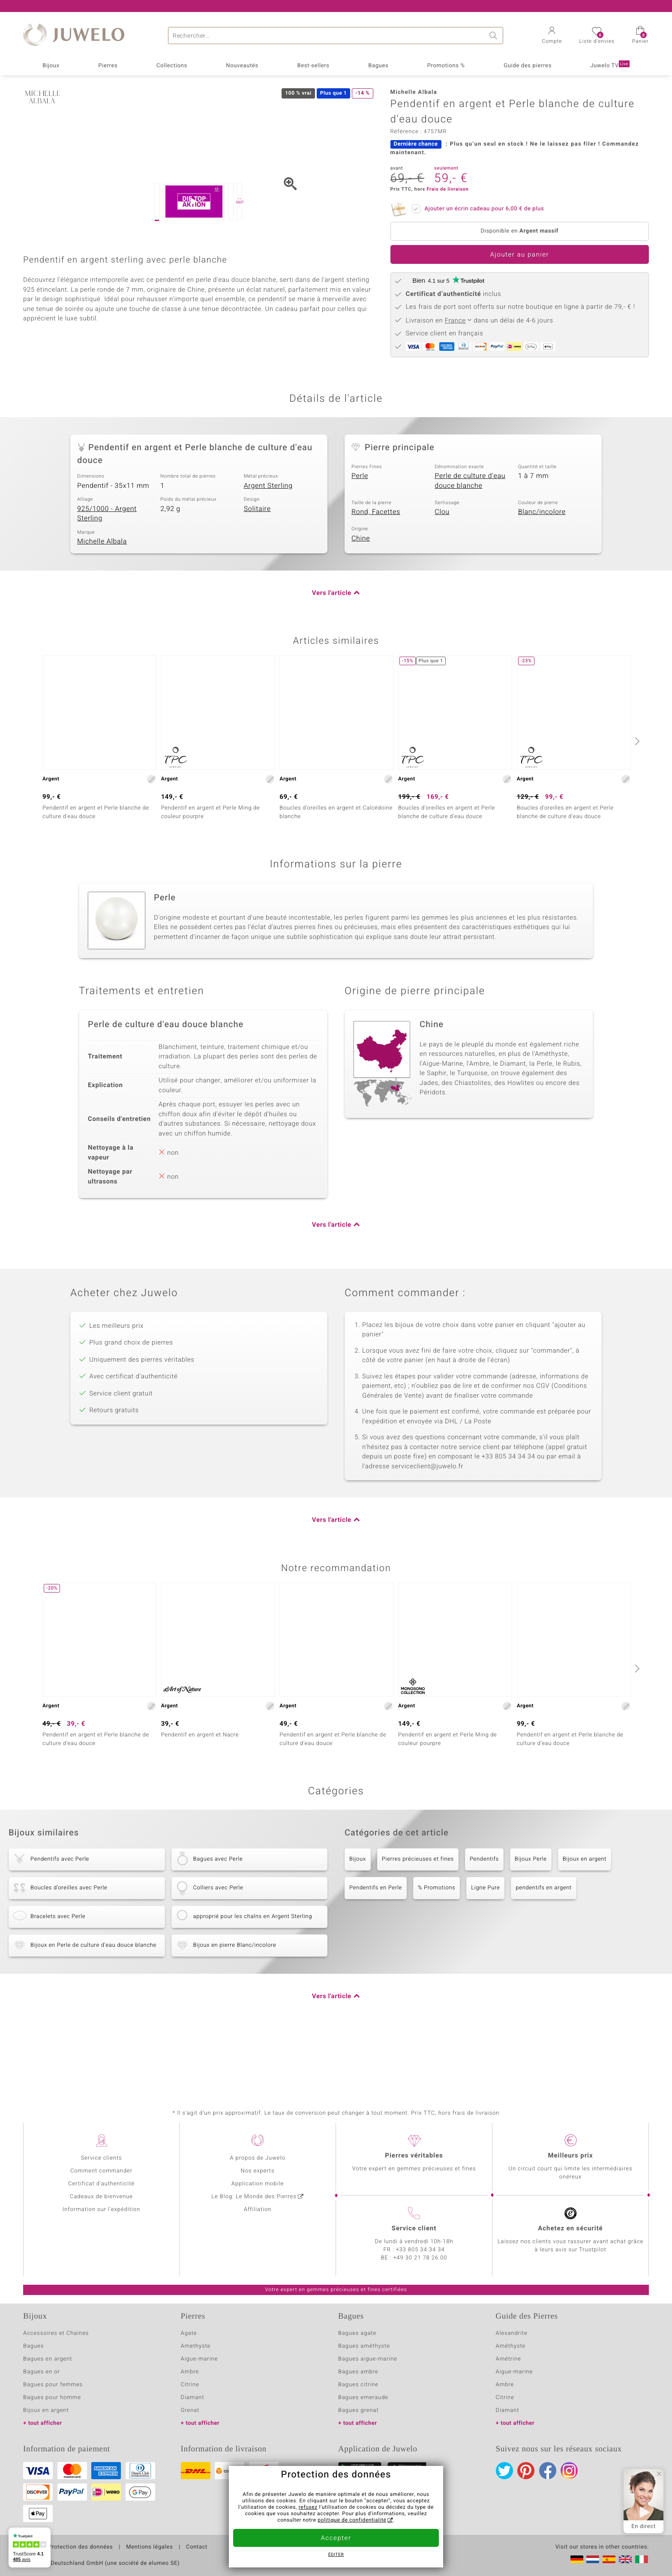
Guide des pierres (528, 66)
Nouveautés (242, 66)
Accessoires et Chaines (56, 2340)
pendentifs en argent (544, 1950)
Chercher (494, 35)
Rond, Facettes (375, 574)
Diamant (192, 2404)
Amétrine (508, 2366)
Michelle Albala (102, 603)
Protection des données (80, 2554)
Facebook (547, 2477)
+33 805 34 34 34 (420, 2257)
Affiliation (258, 2216)
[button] (551, 36)
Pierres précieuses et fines (418, 1921)
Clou (442, 574)
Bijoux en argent (584, 1921)
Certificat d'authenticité (101, 2191)
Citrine (190, 2392)
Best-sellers (313, 66)
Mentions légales (149, 2554)
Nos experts (257, 2178)
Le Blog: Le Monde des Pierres (253, 2203)
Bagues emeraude (363, 2404)
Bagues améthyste (364, 2353)
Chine (360, 600)
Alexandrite (512, 2340)
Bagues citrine (358, 2392)
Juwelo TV (609, 65)
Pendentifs (484, 1921)
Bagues (378, 66)
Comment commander (101, 2178)
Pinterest (525, 2477)
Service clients (101, 2165)
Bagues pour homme (52, 2404)
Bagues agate (357, 2340)
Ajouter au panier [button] (519, 255)
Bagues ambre (358, 2379)
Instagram (569, 2477)
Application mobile (257, 2191)
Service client (414, 2235)
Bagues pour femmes (53, 2392)
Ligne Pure (485, 1950)
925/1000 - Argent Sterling (107, 575)
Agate (189, 2340)
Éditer (336, 2555)
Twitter (504, 2477)
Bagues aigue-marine (367, 2366)
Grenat (190, 2417)
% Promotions (436, 1950)
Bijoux (50, 66)
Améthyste (511, 2353)
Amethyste (196, 2353)
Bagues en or (41, 2379)
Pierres (107, 66)
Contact (196, 2554)
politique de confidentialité (352, 2520)
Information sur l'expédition (101, 2216)
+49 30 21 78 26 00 (420, 2265)
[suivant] (636, 803)
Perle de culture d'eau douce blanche (470, 543)
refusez (308, 2507)
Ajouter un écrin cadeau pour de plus (482, 207)
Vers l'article (331, 655)
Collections (171, 66)
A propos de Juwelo (257, 2165)
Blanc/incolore (542, 574)
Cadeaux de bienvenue (101, 2203)
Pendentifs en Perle (375, 1950)
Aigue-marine (199, 2366)
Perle (359, 538)
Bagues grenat (358, 2417)
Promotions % (446, 66)
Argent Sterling (268, 547)
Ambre (190, 2379)
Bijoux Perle (531, 1921)
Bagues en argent (47, 2366)
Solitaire (257, 570)
